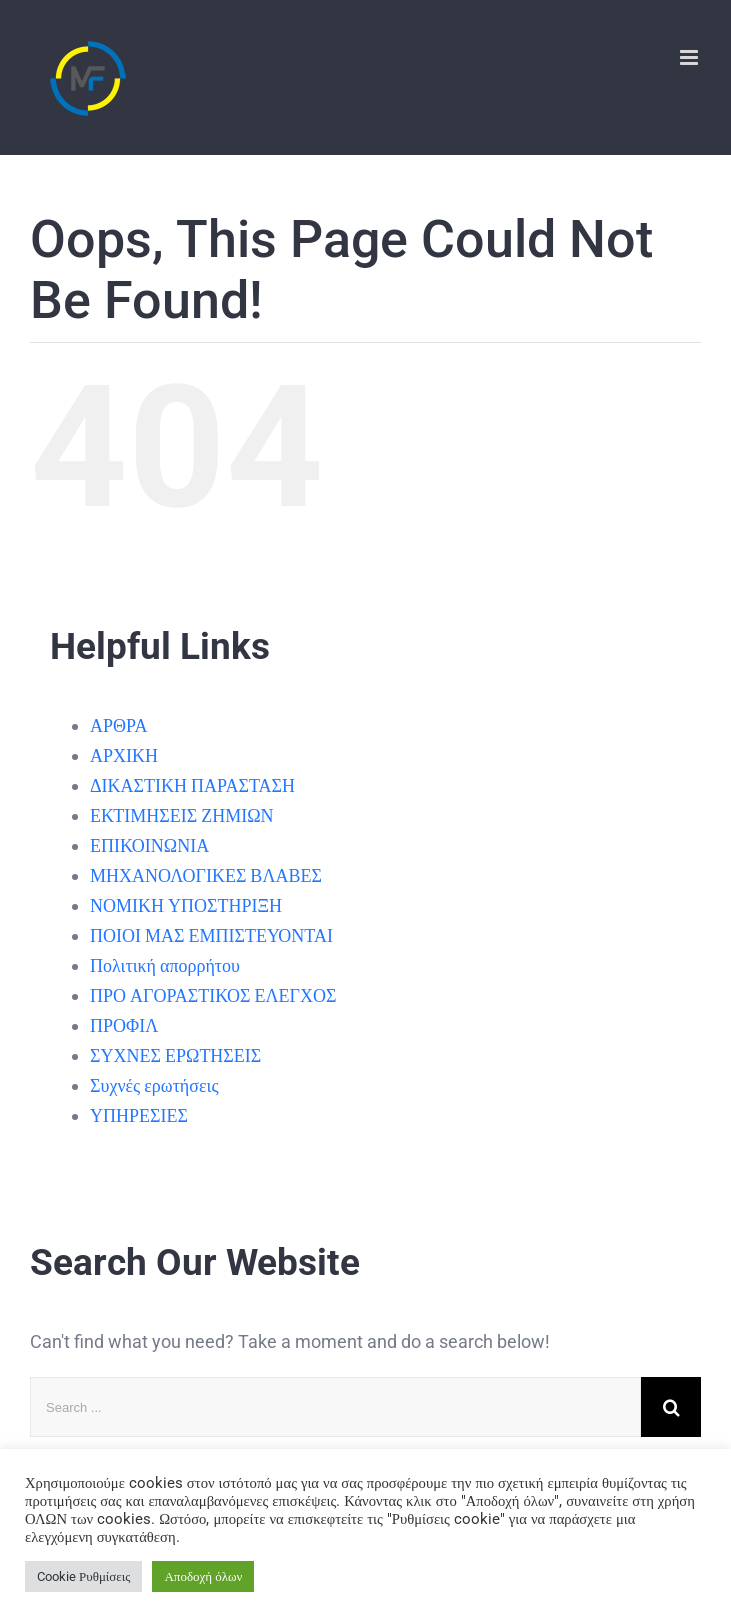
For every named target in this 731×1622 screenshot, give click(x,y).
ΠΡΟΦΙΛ (124, 1025)
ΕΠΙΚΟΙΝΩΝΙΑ (149, 845)
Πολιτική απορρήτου (165, 965)
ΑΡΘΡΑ (118, 725)
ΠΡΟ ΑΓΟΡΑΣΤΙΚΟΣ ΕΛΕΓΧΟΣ (213, 995)
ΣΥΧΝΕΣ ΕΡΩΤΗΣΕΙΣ (175, 1055)
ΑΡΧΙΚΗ (124, 755)
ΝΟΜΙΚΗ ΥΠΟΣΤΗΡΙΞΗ (186, 905)
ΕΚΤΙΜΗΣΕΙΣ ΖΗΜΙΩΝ (182, 815)
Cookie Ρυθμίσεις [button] (83, 1576)
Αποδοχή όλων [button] (203, 1576)
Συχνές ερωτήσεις (154, 1085)
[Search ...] (335, 1407)
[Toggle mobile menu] (690, 57)
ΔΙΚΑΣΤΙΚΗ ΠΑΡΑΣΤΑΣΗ (192, 785)
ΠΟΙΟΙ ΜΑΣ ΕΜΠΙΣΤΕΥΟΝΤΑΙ (211, 935)
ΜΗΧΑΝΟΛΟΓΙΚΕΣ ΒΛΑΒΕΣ (206, 875)
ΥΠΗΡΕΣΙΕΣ (139, 1115)
